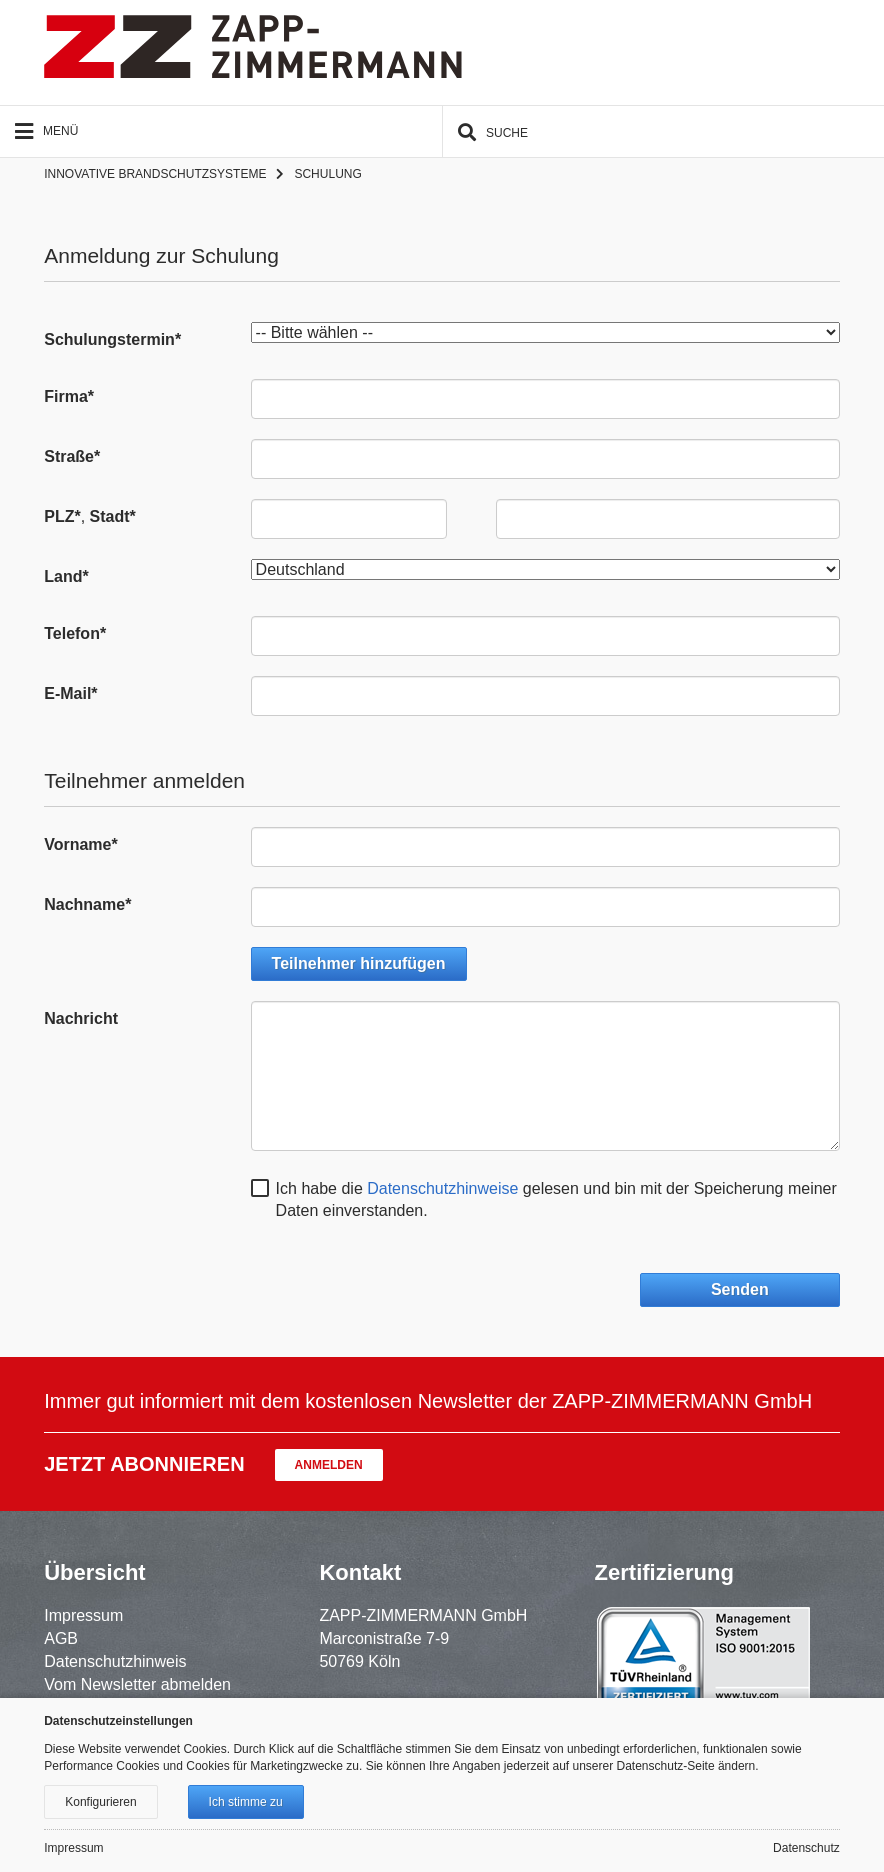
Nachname (87, 904)
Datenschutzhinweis (115, 1661)
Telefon (75, 633)
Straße (72, 456)
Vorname (81, 844)
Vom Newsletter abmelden (137, 1684)
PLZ (62, 516)
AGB (61, 1638)
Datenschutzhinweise (442, 1188)
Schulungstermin (112, 339)
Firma (69, 396)
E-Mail (70, 693)
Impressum (83, 1615)
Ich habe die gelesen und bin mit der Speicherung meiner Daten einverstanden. (556, 1200)
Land (66, 576)
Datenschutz (806, 1848)
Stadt (113, 516)
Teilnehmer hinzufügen (359, 963)
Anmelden (329, 1465)
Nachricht (81, 1018)
